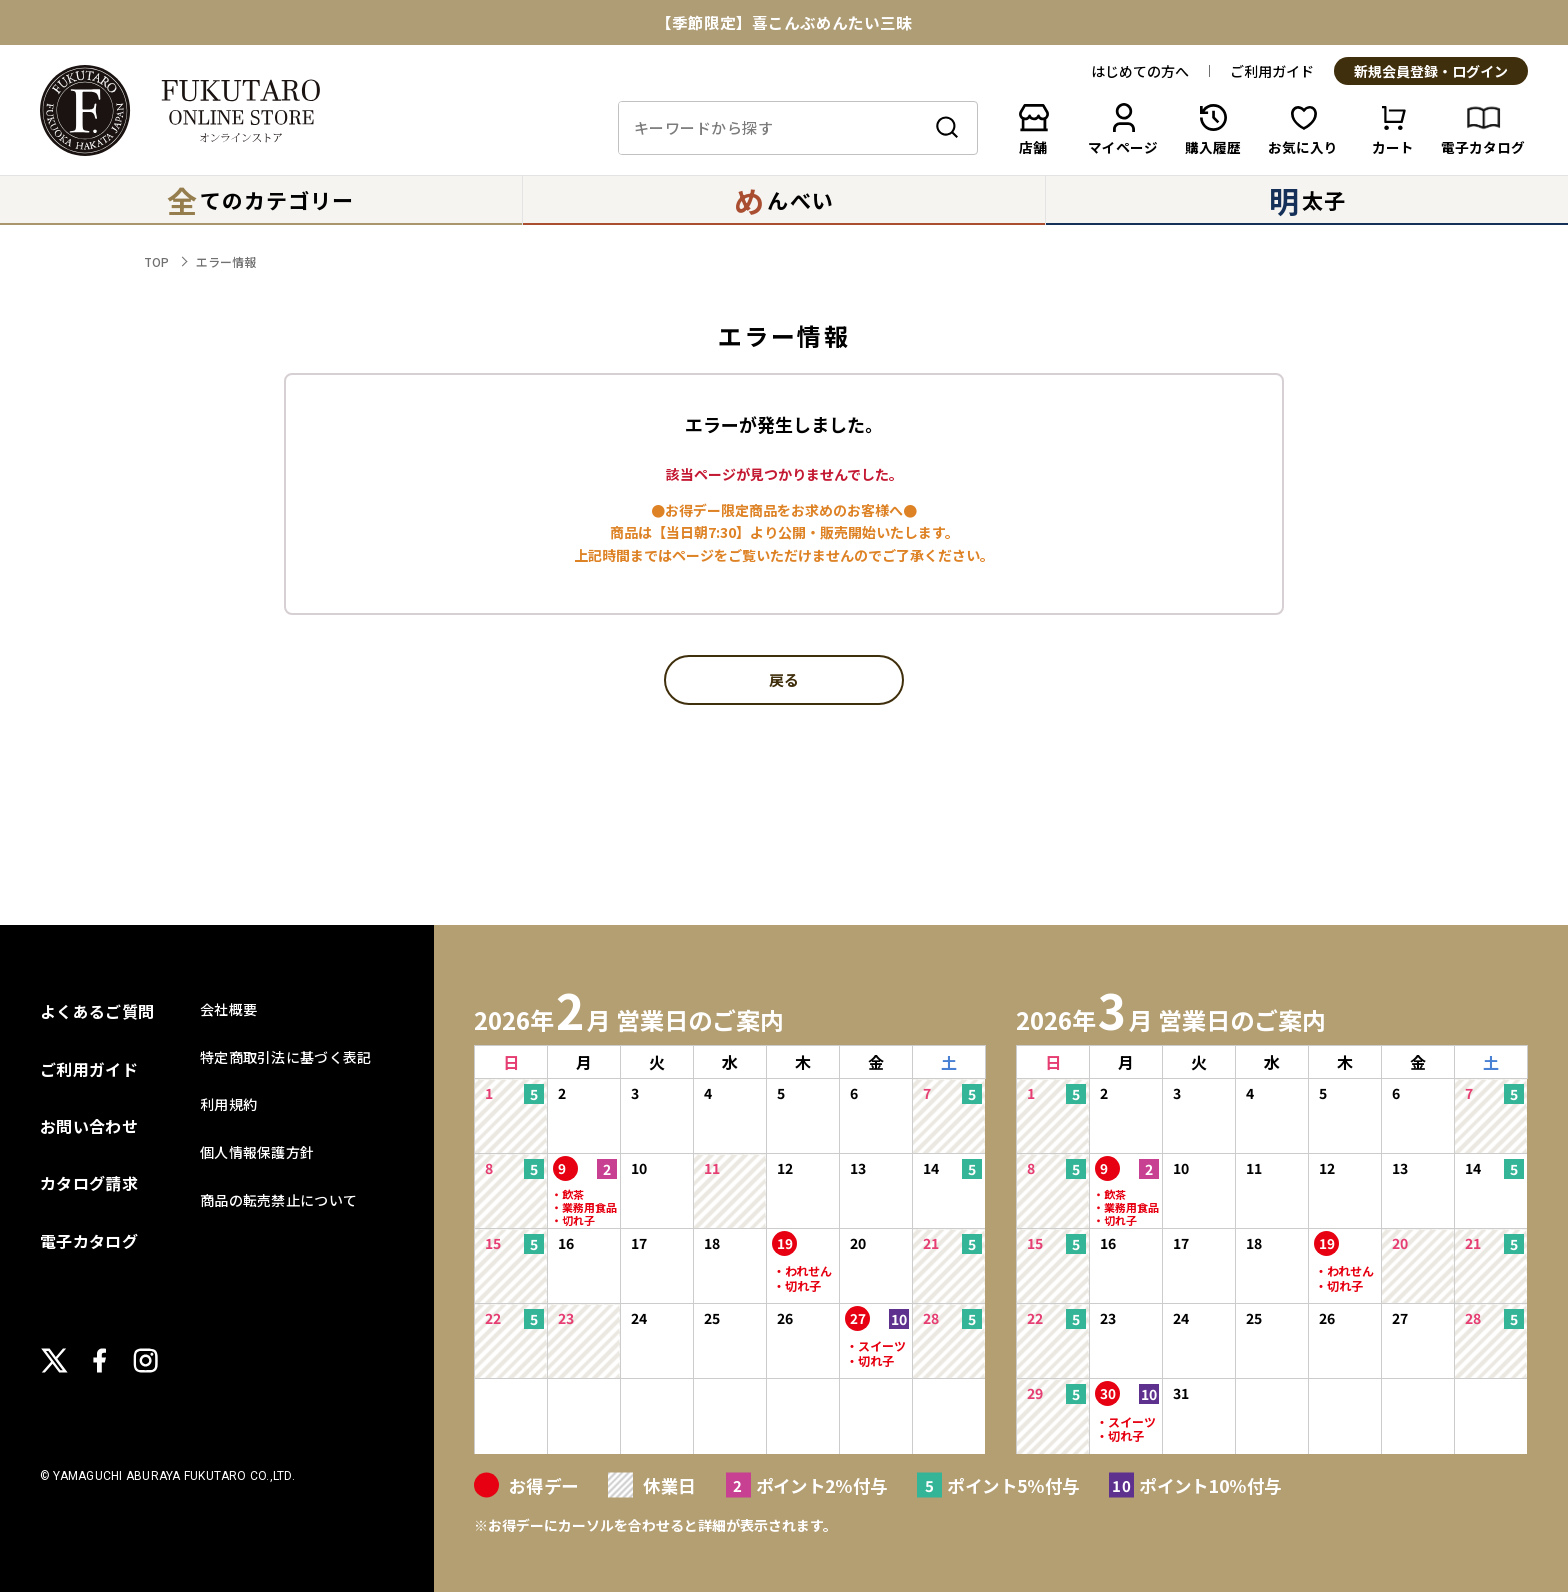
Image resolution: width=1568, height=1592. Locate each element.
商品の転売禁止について (278, 1200)
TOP (156, 261)
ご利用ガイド (1272, 71)
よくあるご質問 (97, 1011)
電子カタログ (89, 1241)
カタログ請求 (89, 1183)
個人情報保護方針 (257, 1152)
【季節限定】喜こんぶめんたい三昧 (784, 23)
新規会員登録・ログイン (1431, 72)
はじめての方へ (1140, 71)
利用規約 (228, 1104)
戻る (784, 681)
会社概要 (228, 1009)
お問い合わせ (89, 1126)
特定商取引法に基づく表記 (285, 1057)
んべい (783, 200)
